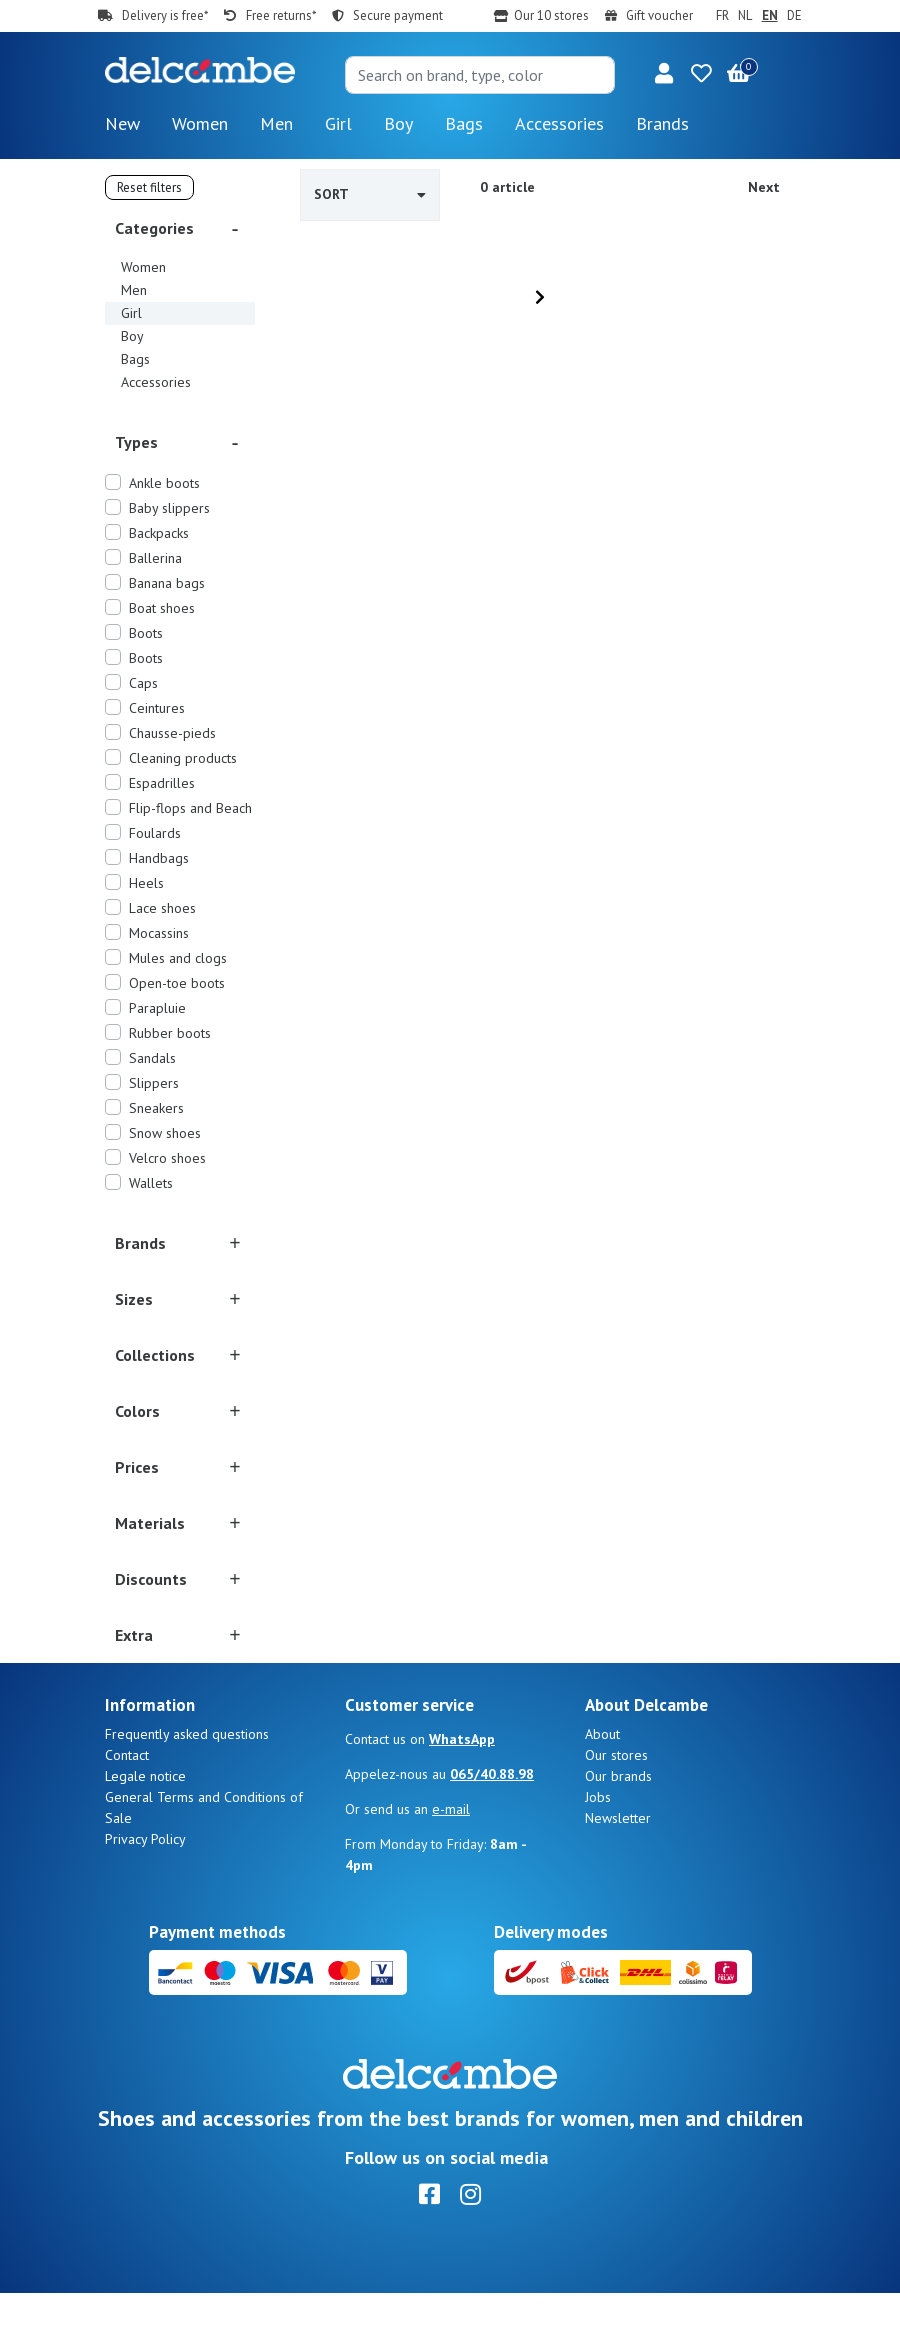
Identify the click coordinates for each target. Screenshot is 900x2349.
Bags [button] (464, 123)
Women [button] (200, 123)
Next (764, 187)
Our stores (616, 1811)
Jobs (598, 1853)
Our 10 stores (551, 15)
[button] (664, 75)
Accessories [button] (559, 123)
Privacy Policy (145, 1895)
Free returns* (281, 15)
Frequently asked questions (187, 1790)
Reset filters (149, 187)
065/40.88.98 (492, 1830)
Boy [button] (398, 123)
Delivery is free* (165, 15)
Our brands (618, 1832)
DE (794, 15)
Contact (127, 1811)
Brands (662, 123)
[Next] (540, 297)
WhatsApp (462, 1795)
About (602, 1790)
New (122, 123)
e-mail (451, 1865)
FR (722, 15)
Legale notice (145, 1832)
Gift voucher (659, 15)
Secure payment (398, 15)
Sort (370, 194)
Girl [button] (338, 123)
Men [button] (276, 123)
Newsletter (618, 1874)
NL (745, 15)
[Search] (480, 75)
